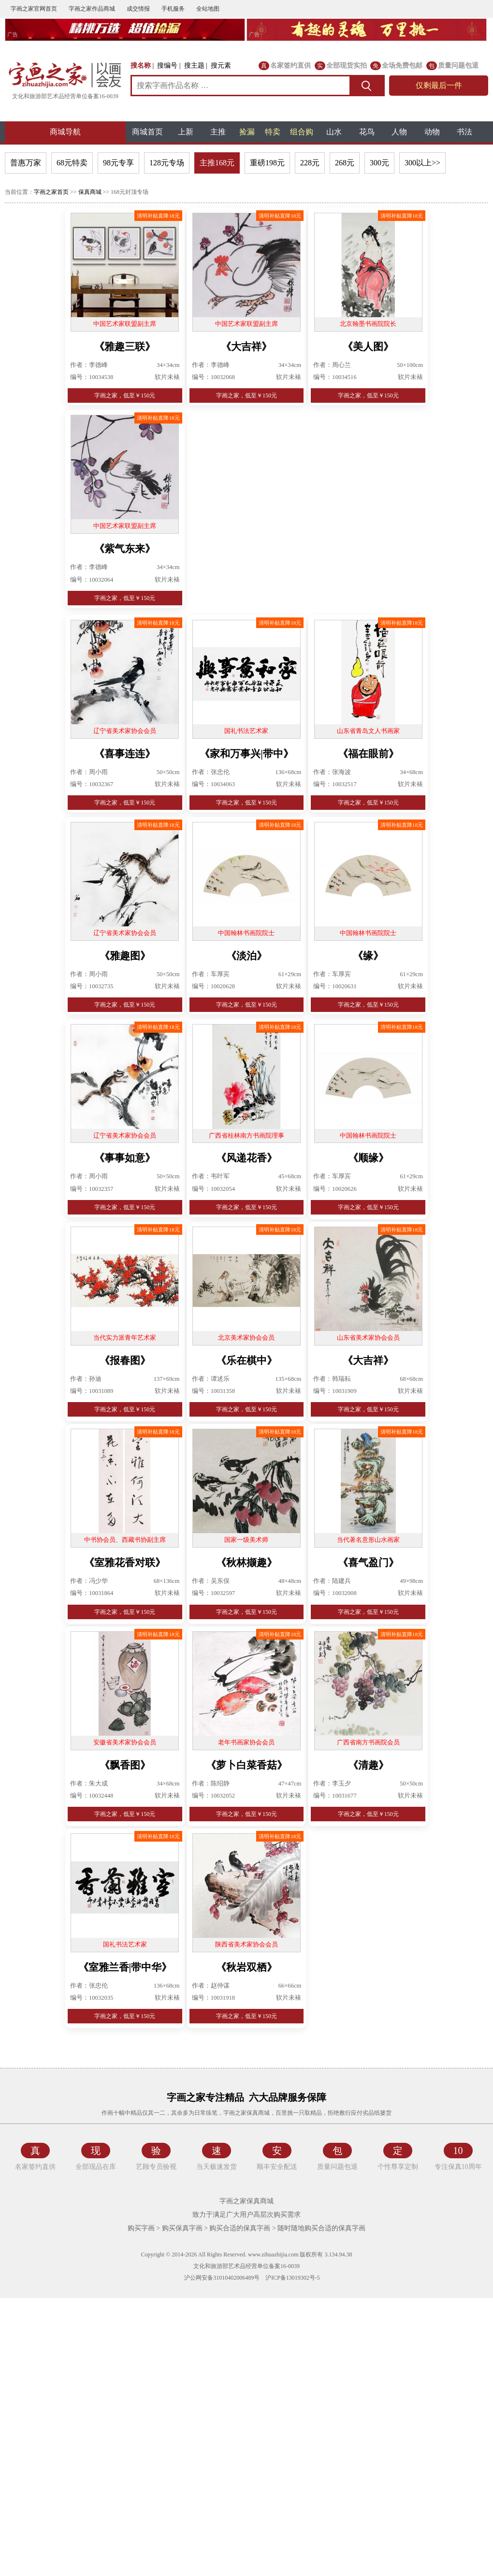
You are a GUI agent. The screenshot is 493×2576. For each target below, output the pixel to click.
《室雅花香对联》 (124, 1562)
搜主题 (194, 65)
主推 (218, 132)
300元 (379, 163)
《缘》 (368, 956)
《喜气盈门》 (368, 1562)
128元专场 (166, 163)
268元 (344, 163)
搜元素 (221, 65)
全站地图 (207, 8)
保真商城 (90, 192)
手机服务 (173, 8)
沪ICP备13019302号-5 (292, 2277)
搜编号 (167, 65)
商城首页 (147, 132)
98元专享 (118, 163)
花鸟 (367, 132)
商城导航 (65, 132)
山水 (334, 132)
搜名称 (140, 65)
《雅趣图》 (125, 956)
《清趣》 (368, 1765)
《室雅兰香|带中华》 (125, 1967)
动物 (432, 132)
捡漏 (247, 132)
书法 (464, 132)
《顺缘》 (368, 1158)
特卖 (272, 132)
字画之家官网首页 (34, 8)
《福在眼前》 (368, 754)
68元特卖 (72, 163)
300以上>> (422, 163)
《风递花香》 (246, 1158)
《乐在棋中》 (246, 1360)
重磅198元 (267, 163)
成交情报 (138, 8)
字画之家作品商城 (92, 8)
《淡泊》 (246, 956)
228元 (309, 163)
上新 (185, 132)
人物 (399, 132)
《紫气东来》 (124, 549)
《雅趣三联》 (124, 346)
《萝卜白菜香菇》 (246, 1765)
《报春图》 (125, 1360)
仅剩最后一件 (439, 85)
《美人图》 (368, 346)
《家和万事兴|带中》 (246, 754)
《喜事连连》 (124, 754)
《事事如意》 (124, 1158)
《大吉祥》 (246, 346)
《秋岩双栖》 (246, 1967)
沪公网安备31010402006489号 (221, 2277)
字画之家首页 (51, 192)
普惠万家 (25, 163)
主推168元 (217, 163)
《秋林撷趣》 (246, 1562)
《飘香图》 (125, 1765)
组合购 (301, 132)
